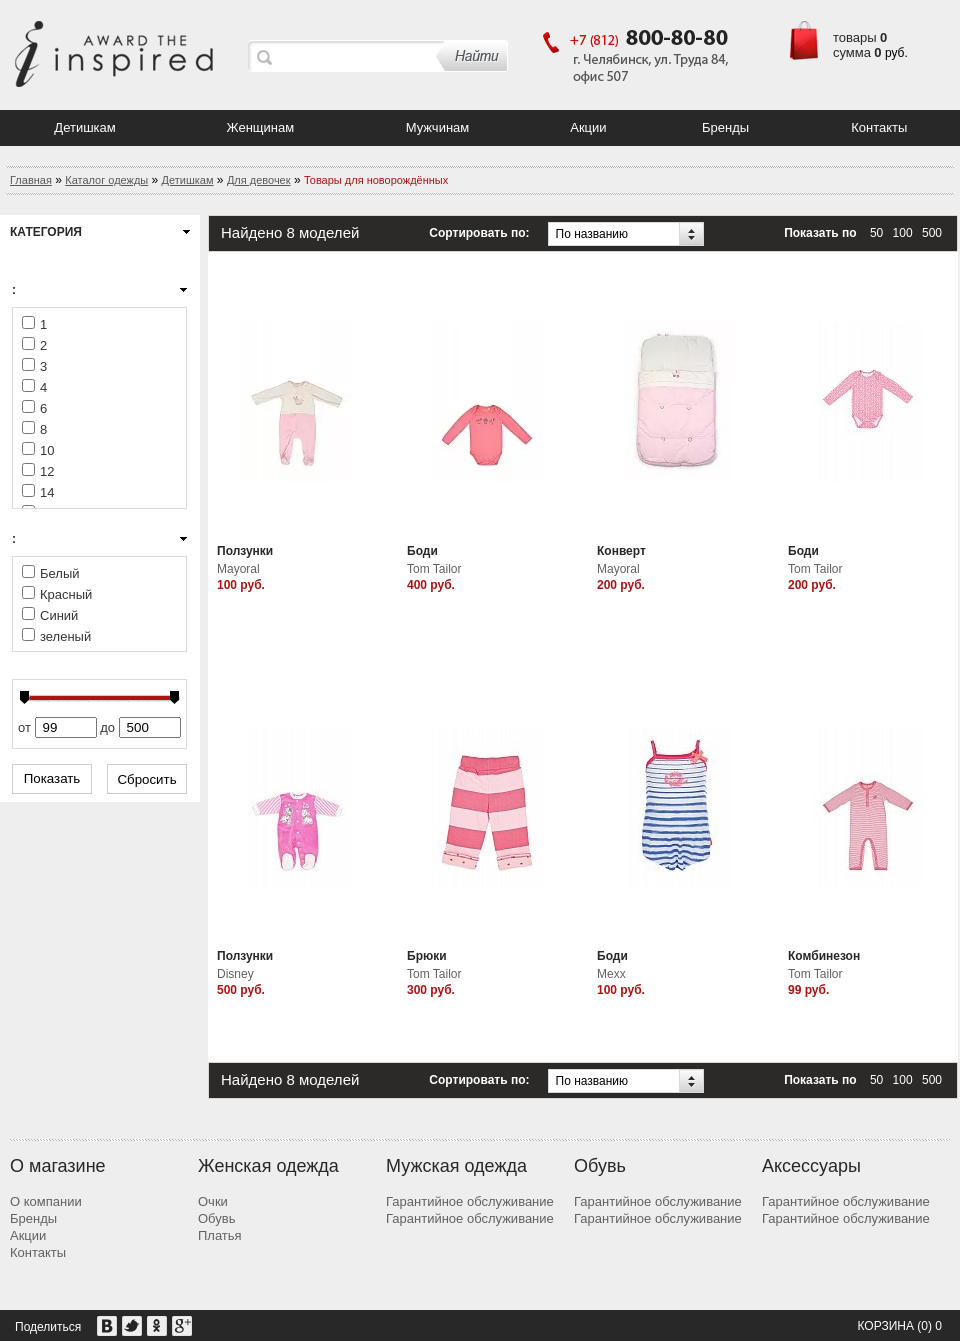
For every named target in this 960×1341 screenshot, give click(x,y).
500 (932, 233)
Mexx (611, 974)
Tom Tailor (434, 569)
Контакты (879, 127)
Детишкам (84, 127)
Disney (235, 974)
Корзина (885, 1326)
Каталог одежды (106, 180)
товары (855, 37)
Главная (31, 180)
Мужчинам (438, 127)
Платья (220, 1235)
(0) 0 (929, 1326)
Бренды (725, 127)
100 (903, 233)
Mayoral (238, 569)
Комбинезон (824, 956)
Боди (422, 551)
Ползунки (245, 551)
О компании (46, 1201)
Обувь (216, 1218)
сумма (852, 52)
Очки (213, 1201)
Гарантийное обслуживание (470, 1201)
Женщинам (261, 127)
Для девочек (259, 180)
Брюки (427, 956)
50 (876, 233)
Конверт (621, 551)
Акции (588, 127)
